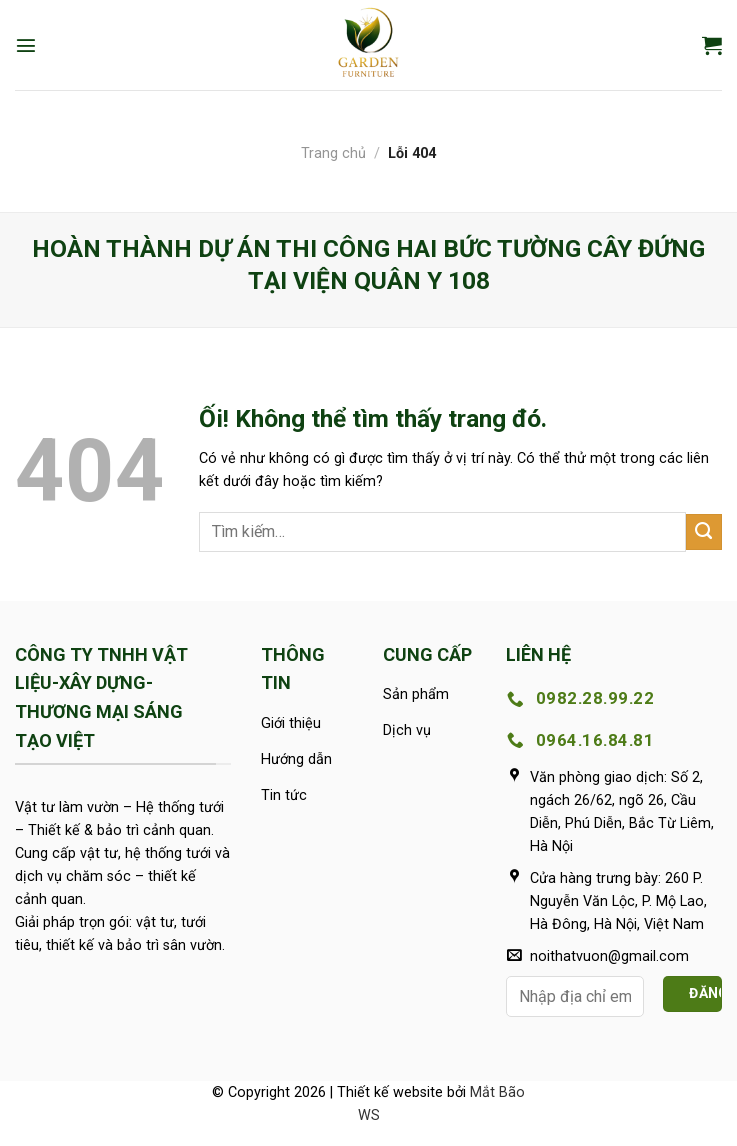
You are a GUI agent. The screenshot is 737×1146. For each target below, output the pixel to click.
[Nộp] (704, 532)
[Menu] (26, 45)
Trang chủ (333, 153)
